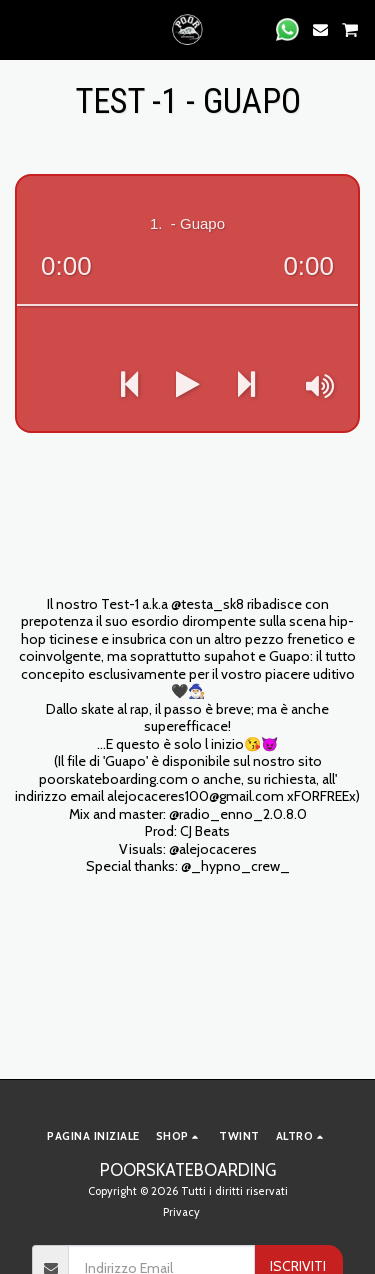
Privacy (181, 1212)
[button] (22, 29)
